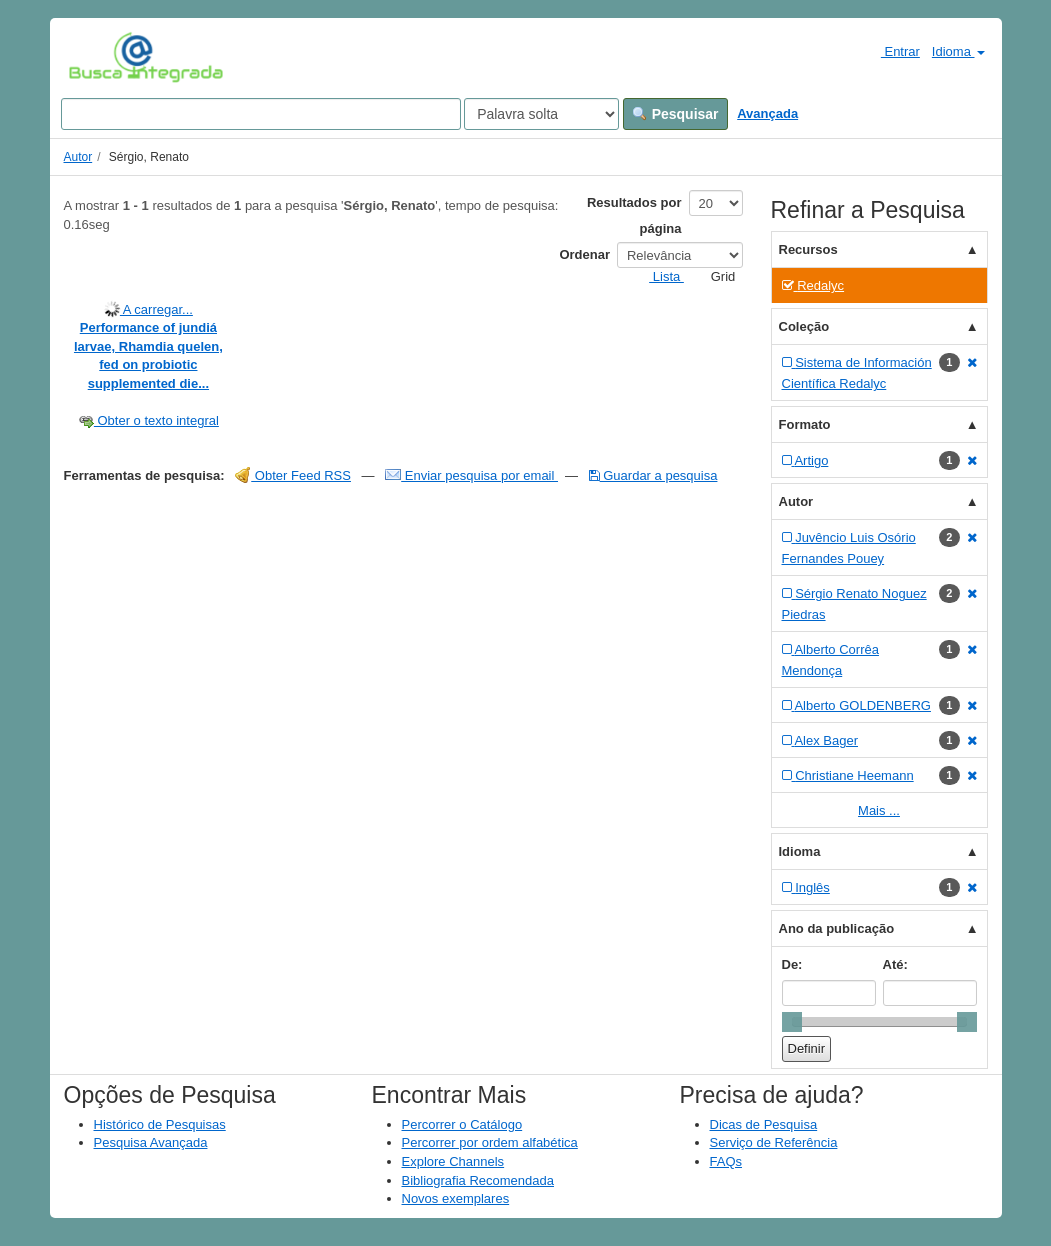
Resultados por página (634, 215)
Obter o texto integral (148, 420)
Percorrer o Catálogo (462, 1124)
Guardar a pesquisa (653, 475)
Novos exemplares (456, 1198)
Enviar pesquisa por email (471, 475)
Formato (805, 424)
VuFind (99, 57)
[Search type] (541, 114)
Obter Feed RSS (293, 475)
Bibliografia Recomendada (478, 1180)
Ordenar (584, 254)
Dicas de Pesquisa (764, 1124)
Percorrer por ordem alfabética (490, 1142)
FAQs (726, 1161)
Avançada (767, 113)
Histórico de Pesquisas (160, 1124)
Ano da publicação (837, 928)
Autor (78, 157)
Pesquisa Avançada (151, 1142)
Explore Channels (453, 1161)
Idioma (958, 51)
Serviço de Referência (774, 1142)
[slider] (792, 1022)
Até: (895, 964)
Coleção (804, 326)
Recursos (808, 249)
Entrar (892, 51)
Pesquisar (675, 114)
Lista (658, 276)
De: (792, 964)
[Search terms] (261, 114)
